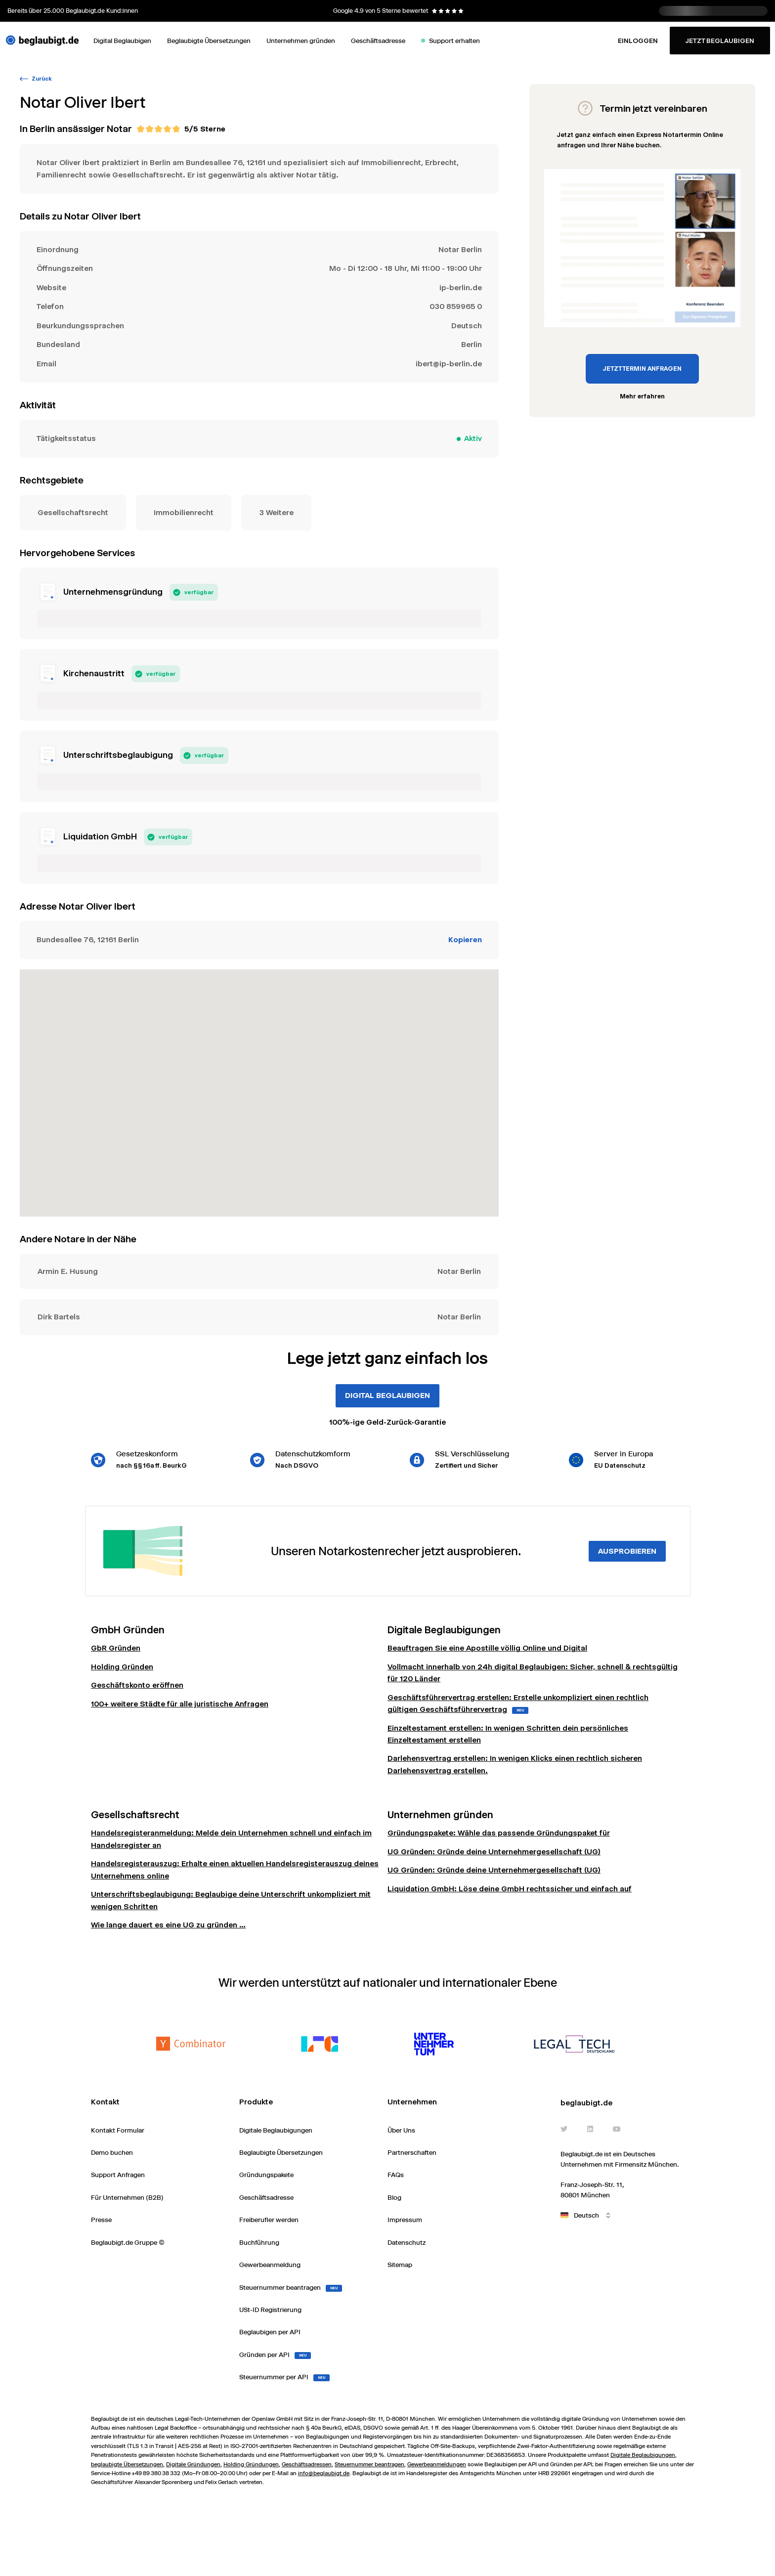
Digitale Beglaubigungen (642, 2454)
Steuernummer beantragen (369, 2464)
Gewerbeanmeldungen (436, 2464)
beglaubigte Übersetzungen (127, 2464)
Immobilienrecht (184, 512)
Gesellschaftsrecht (73, 512)
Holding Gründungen (251, 2464)
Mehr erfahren (642, 396)
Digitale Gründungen (193, 2464)
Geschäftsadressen (307, 2464)
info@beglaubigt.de (323, 2473)
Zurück (36, 79)
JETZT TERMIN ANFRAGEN (642, 368)
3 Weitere (276, 512)
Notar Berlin (460, 249)
